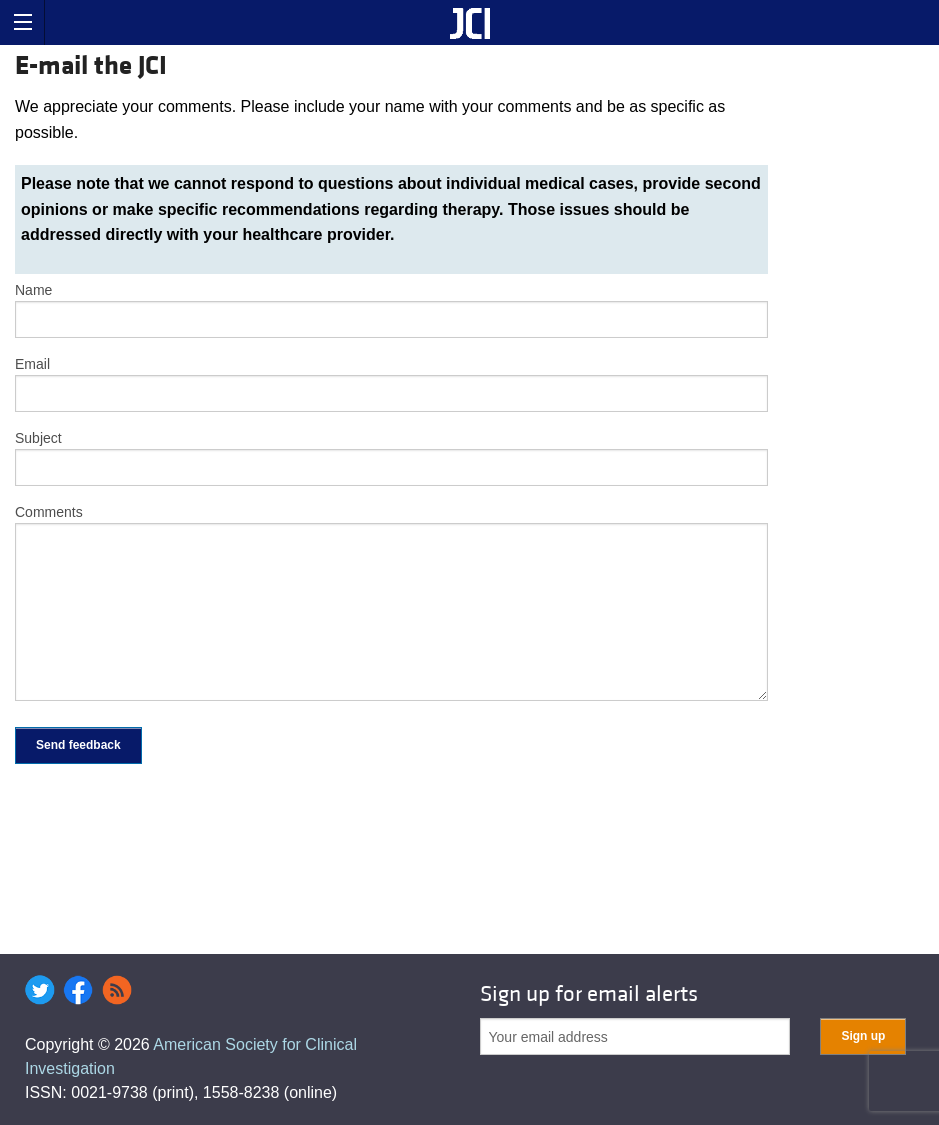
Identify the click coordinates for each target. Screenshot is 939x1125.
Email (32, 364)
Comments (49, 512)
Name (33, 290)
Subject (38, 438)
